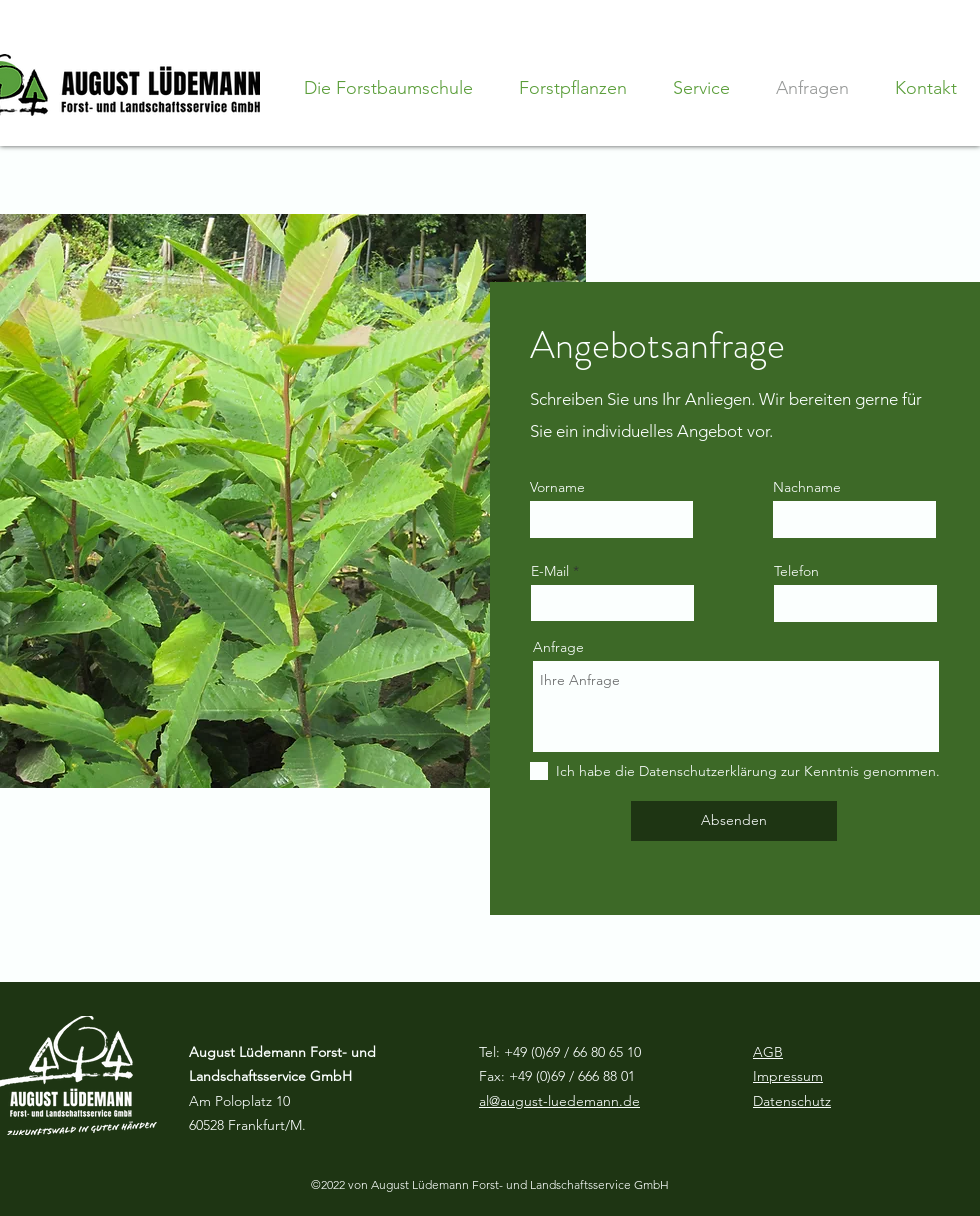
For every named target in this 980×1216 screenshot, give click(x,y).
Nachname (807, 487)
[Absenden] (734, 821)
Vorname (557, 487)
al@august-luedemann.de (559, 1101)
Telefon (796, 571)
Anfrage (558, 647)
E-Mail (550, 571)
